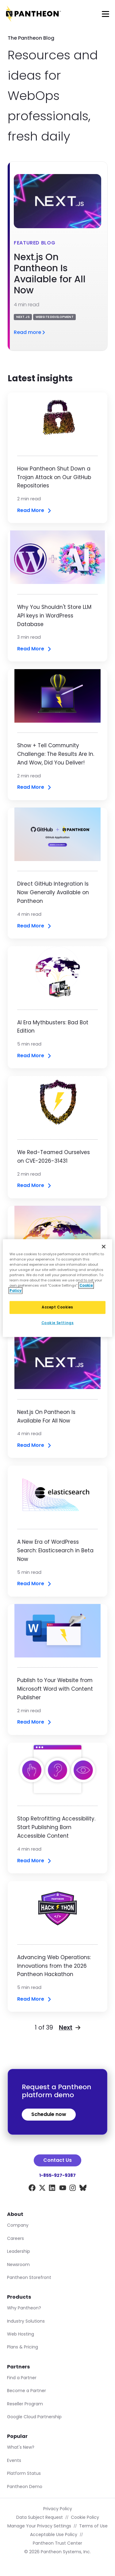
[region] (57, 1288)
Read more (30, 332)
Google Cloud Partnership (34, 2417)
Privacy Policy (57, 2509)
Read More (34, 511)
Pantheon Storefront (29, 2277)
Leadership (18, 2251)
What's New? (20, 2447)
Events (14, 2460)
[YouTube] (62, 2189)
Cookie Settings (57, 1322)
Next (69, 2027)
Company (18, 2225)
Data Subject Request (39, 2517)
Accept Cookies (57, 1307)
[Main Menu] (105, 13)
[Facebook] (32, 2189)
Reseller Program (25, 2404)
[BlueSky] (82, 2189)
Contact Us (57, 2160)
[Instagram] (72, 2189)
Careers (15, 2238)
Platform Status (24, 2473)
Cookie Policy (85, 2517)
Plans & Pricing (22, 2347)
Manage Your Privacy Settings (39, 2526)
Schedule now (48, 2114)
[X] (42, 2189)
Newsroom (18, 2264)
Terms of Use (93, 2526)
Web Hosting (20, 2334)
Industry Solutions (26, 2321)
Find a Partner (21, 2378)
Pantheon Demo (24, 2486)
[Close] (103, 1246)
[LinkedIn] (52, 2189)
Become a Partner (26, 2390)
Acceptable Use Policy (53, 2534)
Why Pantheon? (24, 2308)
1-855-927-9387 (57, 2175)
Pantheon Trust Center (57, 2543)
